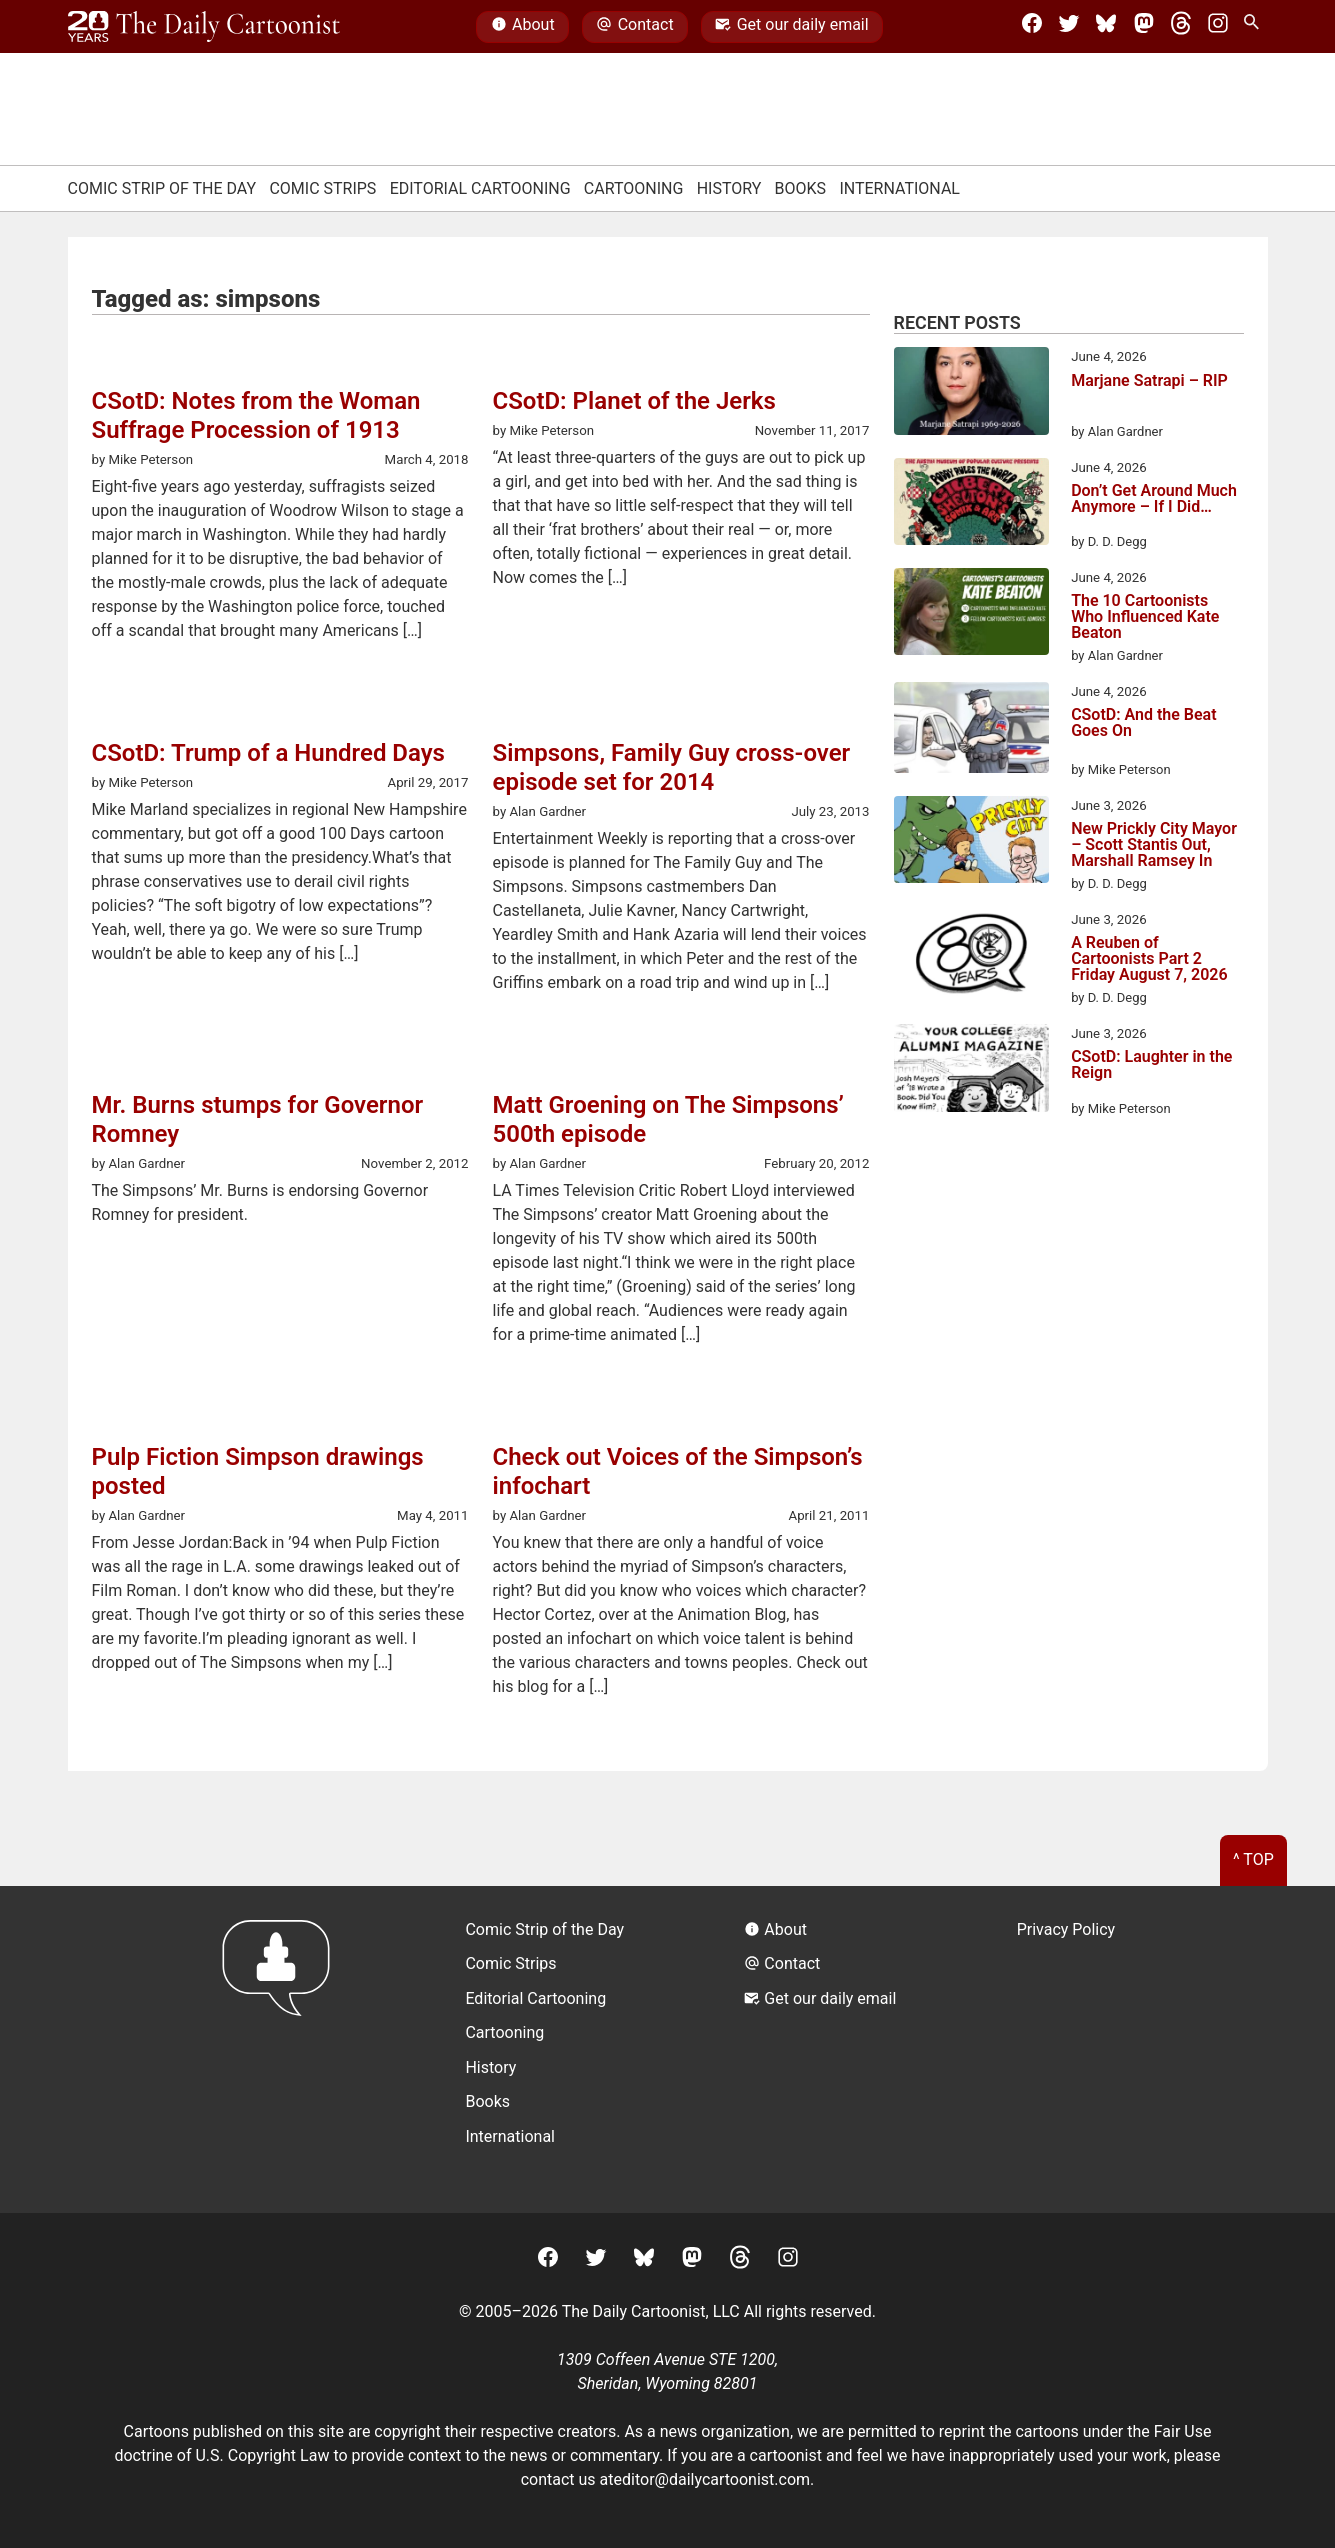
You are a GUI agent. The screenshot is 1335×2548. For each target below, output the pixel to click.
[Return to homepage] (282, 2049)
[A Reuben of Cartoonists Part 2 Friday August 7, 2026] (971, 957)
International (899, 188)
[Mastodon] (1144, 27)
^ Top (1253, 1859)
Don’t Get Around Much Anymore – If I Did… (1154, 499)
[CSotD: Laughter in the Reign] (971, 1071)
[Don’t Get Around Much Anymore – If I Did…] (971, 505)
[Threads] (1181, 27)
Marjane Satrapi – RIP (1149, 381)
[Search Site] (1255, 27)
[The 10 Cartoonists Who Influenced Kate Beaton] (971, 615)
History (729, 188)
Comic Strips (322, 188)
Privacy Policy (1066, 1929)
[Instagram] (1218, 27)
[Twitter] (1069, 27)
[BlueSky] (1106, 27)
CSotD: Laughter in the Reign (1151, 1065)
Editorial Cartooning (480, 188)
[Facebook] (1032, 27)
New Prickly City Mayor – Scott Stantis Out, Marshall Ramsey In (1154, 845)
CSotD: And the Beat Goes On (1143, 723)
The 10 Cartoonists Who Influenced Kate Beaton (1145, 617)
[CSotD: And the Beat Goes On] (971, 731)
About (523, 27)
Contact (634, 27)
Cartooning (634, 188)
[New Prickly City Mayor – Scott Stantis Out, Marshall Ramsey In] (971, 843)
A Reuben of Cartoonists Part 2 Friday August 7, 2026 (1149, 959)
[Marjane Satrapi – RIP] (971, 394)
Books (801, 188)
